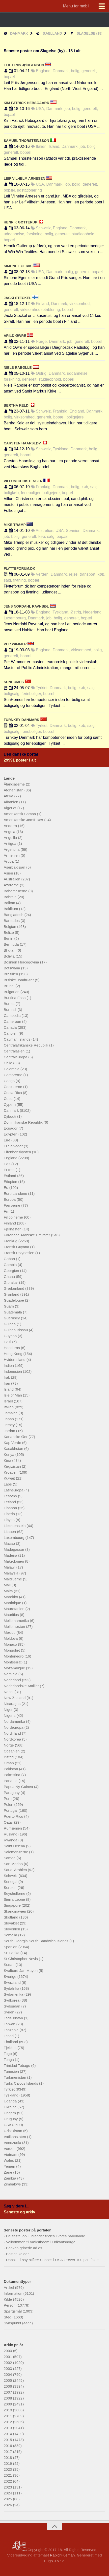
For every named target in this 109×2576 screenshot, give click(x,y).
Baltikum (11, 909)
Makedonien (14, 1561)
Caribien (11, 1033)
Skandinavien (15, 1911)
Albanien (11, 802)
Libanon (11, 1508)
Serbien (11, 1887)
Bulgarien (12, 992)
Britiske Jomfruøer (19, 980)
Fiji (6, 1211)
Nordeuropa (14, 1727)
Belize (9, 932)
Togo (8, 2054)
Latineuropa (14, 1490)
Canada (11, 1027)
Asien (9, 873)
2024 (8, 2493)
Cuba (9, 1098)
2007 (8, 2392)
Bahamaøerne (16, 891)
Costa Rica (13, 1093)
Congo (10, 1081)
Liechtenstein (15, 1526)
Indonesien (13, 1371)
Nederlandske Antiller (22, 1686)
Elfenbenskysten (18, 1152)
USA (8, 2125)
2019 (8, 2463)
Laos (8, 1484)
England (11, 1158)
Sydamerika (14, 1994)
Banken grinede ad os (24, 2248)
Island (9, 1389)
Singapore (13, 1905)
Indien (9, 1365)
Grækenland (14, 1288)
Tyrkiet (10, 2089)
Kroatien (11, 1472)
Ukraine (11, 2107)
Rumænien (13, 1828)
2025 (8, 2499)
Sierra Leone (15, 1899)
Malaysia (11, 1573)
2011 (8, 2416)
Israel (9, 1401)
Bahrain (11, 897)
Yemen (10, 2166)
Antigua (10, 843)
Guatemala (13, 1312)
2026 (8, 2505)
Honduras (12, 1348)
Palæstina (12, 1775)
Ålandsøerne (15, 784)
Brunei (10, 986)
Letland (10, 1502)
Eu (6, 1187)
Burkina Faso (15, 998)
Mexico (10, 1632)
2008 (8, 2398)
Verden (10, 2148)
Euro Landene (16, 1193)
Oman (9, 1763)
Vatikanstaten (15, 2137)
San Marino (14, 1864)
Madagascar (14, 1549)
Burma (10, 1004)
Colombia (12, 1069)
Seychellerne (15, 1893)
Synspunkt (13, 2323)
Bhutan (10, 950)
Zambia (10, 2178)
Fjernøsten (13, 1229)
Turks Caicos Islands (21, 2083)
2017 (8, 2451)
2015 (8, 2440)
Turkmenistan (15, 2077)
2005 (8, 2380)
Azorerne (12, 885)
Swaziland (13, 1982)
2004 (8, 2374)
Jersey (10, 1425)
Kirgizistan (13, 1466)
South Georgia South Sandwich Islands (36, 1941)
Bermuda (12, 944)
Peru (8, 1798)
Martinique (13, 1603)
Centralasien (15, 1051)
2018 (8, 2457)
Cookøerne (13, 1087)
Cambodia (13, 1015)
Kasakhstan (14, 1448)
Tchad (9, 2036)
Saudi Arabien (16, 1870)
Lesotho (11, 1496)
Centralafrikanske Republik (26, 1045)
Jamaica (11, 1413)
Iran (7, 1383)
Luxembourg (15, 1537)
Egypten (11, 1134)
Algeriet (10, 808)
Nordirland (13, 1733)
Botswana (12, 968)
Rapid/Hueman (62, 2555)
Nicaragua (13, 1704)
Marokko (11, 1597)
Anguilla (11, 837)
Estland (10, 1176)
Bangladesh (14, 915)
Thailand (11, 2042)
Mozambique (15, 1668)
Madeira (11, 1555)
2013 (8, 2428)
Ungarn (10, 2113)
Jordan (10, 1431)
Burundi (11, 1009)
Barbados (12, 920)
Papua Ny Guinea (19, 1787)
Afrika (9, 796)
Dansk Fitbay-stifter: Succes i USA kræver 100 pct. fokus (52, 2260)
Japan (9, 1419)
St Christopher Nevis (21, 1959)
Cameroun (13, 1021)
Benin (9, 938)
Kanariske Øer (16, 1437)
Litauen (10, 1531)
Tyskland (11, 2095)
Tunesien (12, 2071)
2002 (8, 2362)
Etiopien (11, 1181)
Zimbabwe (13, 2184)
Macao (10, 1543)
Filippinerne (14, 1217)
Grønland (12, 1294)
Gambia (11, 1265)
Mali (8, 1585)
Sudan (10, 1965)
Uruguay (11, 2119)
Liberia (10, 1514)
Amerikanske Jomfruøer (24, 820)
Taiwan (10, 2024)
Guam (9, 1306)
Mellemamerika (17, 1620)
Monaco (11, 1644)
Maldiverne (13, 1579)
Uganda (11, 2101)
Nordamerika (15, 1721)
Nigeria (10, 1715)
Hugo (48, 2561)
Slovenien (12, 1929)
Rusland (11, 1834)
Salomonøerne (16, 1852)
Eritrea (10, 1170)
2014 (8, 2434)
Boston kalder (17, 2254)
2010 (8, 2410)
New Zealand (15, 1698)
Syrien (9, 2012)
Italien (9, 1407)
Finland (10, 1223)
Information (13, 2293)
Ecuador (11, 1128)
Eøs (7, 1164)
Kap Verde (13, 1443)
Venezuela (13, 2142)
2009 (8, 2404)
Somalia (11, 1935)
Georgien (12, 1270)
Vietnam (11, 2154)
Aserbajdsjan (15, 867)
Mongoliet (12, 1650)
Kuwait (10, 1478)
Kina (8, 1460)
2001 (8, 2357)
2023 (8, 2487)
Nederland (13, 1680)
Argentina (12, 849)
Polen (9, 1804)
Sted (8, 2317)
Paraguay (12, 1792)
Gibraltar (11, 1282)
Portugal (11, 1810)
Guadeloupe (14, 1300)
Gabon (10, 1259)
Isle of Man (13, 1395)
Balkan (10, 903)
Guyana (11, 1336)
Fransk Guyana (17, 1247)
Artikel (9, 2287)
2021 (8, 2475)
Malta (9, 1591)
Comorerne (13, 1075)
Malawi (10, 1567)
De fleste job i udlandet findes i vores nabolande (45, 2236)
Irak (7, 1377)
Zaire (8, 2172)
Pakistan (11, 1769)
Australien (12, 879)
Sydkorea (12, 2000)
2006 (8, 2386)
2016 (8, 2446)
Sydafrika (12, 1988)
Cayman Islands (17, 1039)
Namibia (11, 1674)
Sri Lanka (12, 1953)
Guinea (10, 1324)
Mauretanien (15, 1609)
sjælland (52, 33)
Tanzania (12, 2030)
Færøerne (12, 1205)
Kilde (8, 2299)
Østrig (9, 1757)
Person (10, 2305)
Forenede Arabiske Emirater (27, 1235)
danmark (19, 33)
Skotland (11, 1917)
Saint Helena (15, 1846)
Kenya (9, 1454)
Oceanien (12, 1751)
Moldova (11, 1638)
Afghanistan (14, 790)
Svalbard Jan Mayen (21, 1970)
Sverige (10, 1976)
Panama (11, 1781)
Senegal (11, 1881)
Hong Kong (13, 1354)
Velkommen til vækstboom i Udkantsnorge (40, 2242)
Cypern (10, 1104)
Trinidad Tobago (17, 2065)
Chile (8, 1063)
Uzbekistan (13, 2131)
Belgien (10, 926)
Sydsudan (12, 2006)
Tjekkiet (11, 2048)
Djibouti (10, 1116)
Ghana (10, 1276)
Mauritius (12, 1615)
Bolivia (10, 956)
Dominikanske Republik (24, 1122)
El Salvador (14, 1146)
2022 (8, 2481)
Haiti (8, 1342)
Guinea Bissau (16, 1330)
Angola (10, 832)
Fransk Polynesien (19, 1253)
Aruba (9, 861)
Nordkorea (13, 1739)
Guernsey (12, 1318)
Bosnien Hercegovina (22, 962)
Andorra (11, 826)
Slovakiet (12, 1923)
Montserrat (13, 1662)
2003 (8, 2368)
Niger (9, 1709)
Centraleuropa (16, 1057)
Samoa (10, 1858)
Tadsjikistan (14, 2018)
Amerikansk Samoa (20, 814)
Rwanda (11, 1840)
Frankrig (11, 1241)
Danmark (12, 1110)
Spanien (11, 1947)
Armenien (12, 855)
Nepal (9, 1692)
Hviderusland (15, 1359)
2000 (8, 2351)
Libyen (10, 1520)
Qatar (9, 1822)
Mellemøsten (15, 1626)
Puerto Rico (14, 1816)
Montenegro (14, 1656)
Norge (9, 1745)
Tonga (9, 2059)
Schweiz (11, 1876)
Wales (9, 2160)
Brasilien (11, 974)
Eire (7, 1140)
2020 (8, 2469)
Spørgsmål (13, 2311)
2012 (8, 2422)
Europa (10, 1199)
